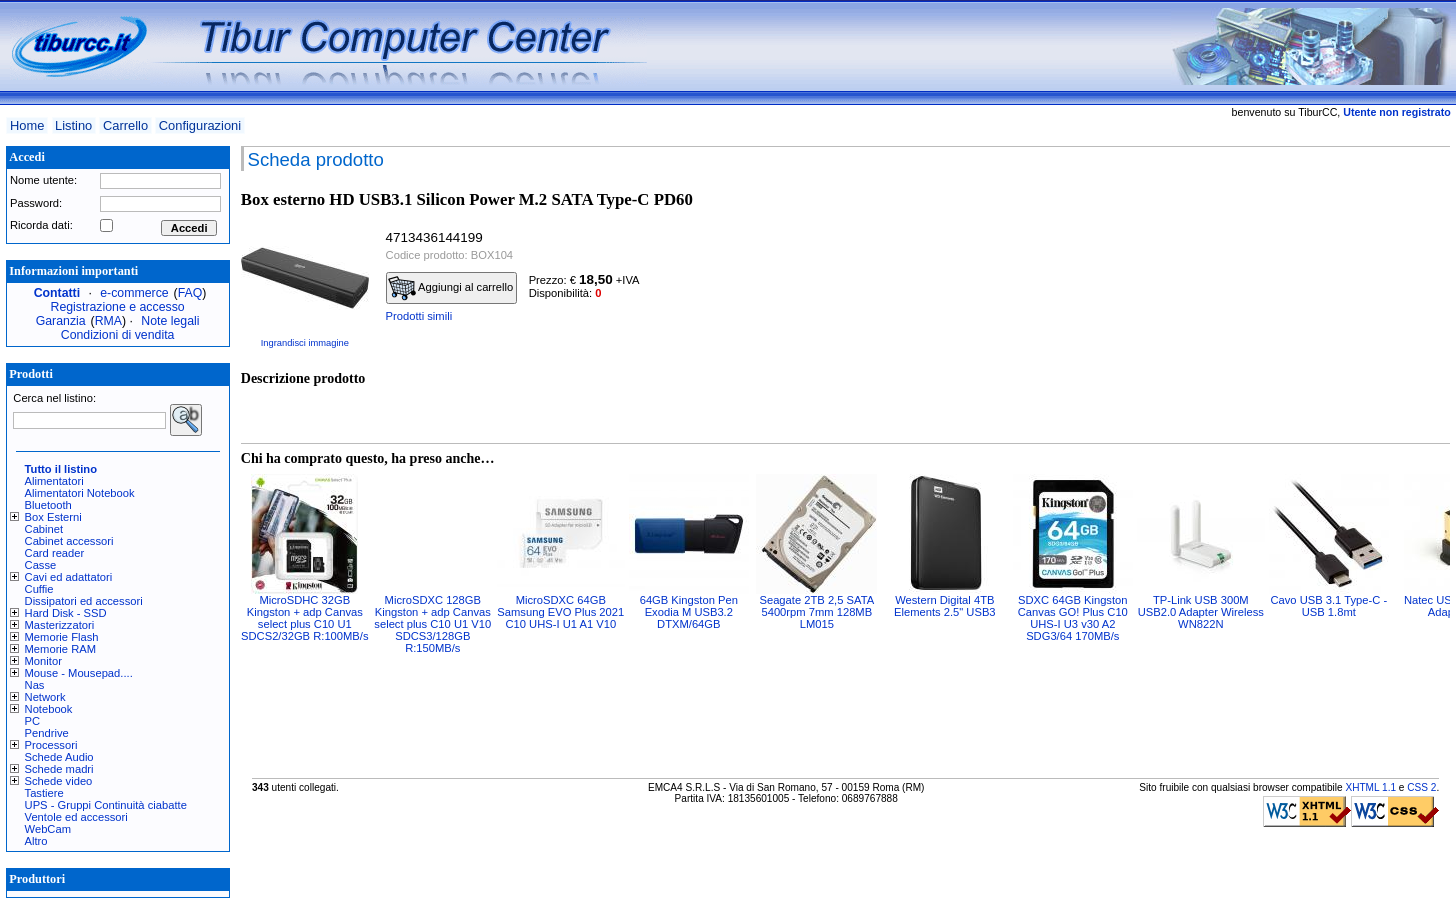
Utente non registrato (1396, 112)
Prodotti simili (419, 316)
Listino (73, 125)
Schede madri (59, 769)
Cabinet (44, 529)
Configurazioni (200, 125)
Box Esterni (53, 517)
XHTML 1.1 (1370, 787)
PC (33, 721)
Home (27, 125)
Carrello (125, 125)
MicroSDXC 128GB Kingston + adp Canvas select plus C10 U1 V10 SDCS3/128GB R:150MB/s (432, 624)
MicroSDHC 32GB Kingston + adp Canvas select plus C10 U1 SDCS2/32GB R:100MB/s (304, 618)
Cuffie (39, 589)
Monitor (43, 661)
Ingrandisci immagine (305, 343)
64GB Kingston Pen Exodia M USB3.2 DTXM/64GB (689, 612)
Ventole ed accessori (76, 817)
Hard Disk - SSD (66, 613)
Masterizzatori (60, 625)
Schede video (59, 781)
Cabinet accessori (69, 541)
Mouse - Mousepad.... (79, 673)
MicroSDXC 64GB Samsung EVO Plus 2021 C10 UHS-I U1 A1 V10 (560, 612)
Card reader (55, 553)
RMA (108, 321)
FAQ (190, 293)
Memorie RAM (60, 649)
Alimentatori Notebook (80, 493)
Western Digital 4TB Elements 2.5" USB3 (945, 606)
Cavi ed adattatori (69, 577)
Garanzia (61, 321)
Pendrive (47, 733)
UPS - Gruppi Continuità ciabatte (106, 805)
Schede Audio (59, 757)
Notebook (49, 709)
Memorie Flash (62, 637)
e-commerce (134, 293)
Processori (51, 745)
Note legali (170, 321)
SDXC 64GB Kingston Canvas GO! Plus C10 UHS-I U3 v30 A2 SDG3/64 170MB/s (1073, 618)
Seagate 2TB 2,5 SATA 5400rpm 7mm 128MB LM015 (816, 612)
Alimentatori (54, 481)
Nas (35, 685)
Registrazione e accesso (118, 307)
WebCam (48, 829)
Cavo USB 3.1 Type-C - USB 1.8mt (1328, 606)
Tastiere (44, 793)
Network (45, 697)
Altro (36, 841)
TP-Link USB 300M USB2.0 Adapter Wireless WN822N (1201, 612)
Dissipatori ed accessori (84, 601)
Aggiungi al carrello (451, 288)
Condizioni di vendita (118, 335)
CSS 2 (1421, 787)
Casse (41, 565)
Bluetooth (48, 505)
